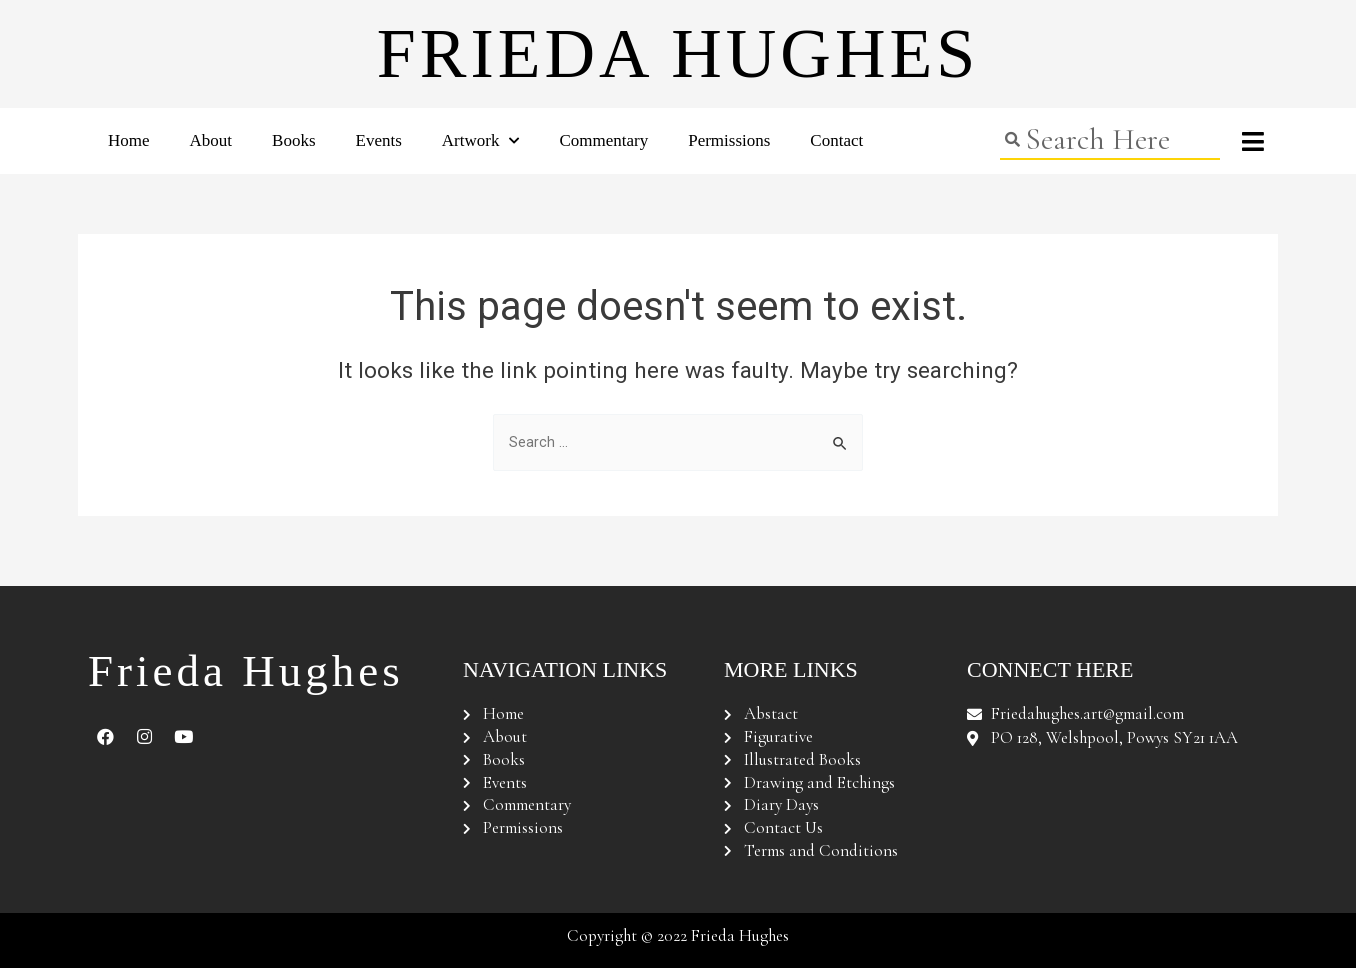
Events (379, 140)
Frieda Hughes (678, 53)
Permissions (729, 140)
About (211, 140)
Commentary (603, 140)
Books (293, 140)
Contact (836, 140)
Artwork (481, 141)
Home (129, 140)
